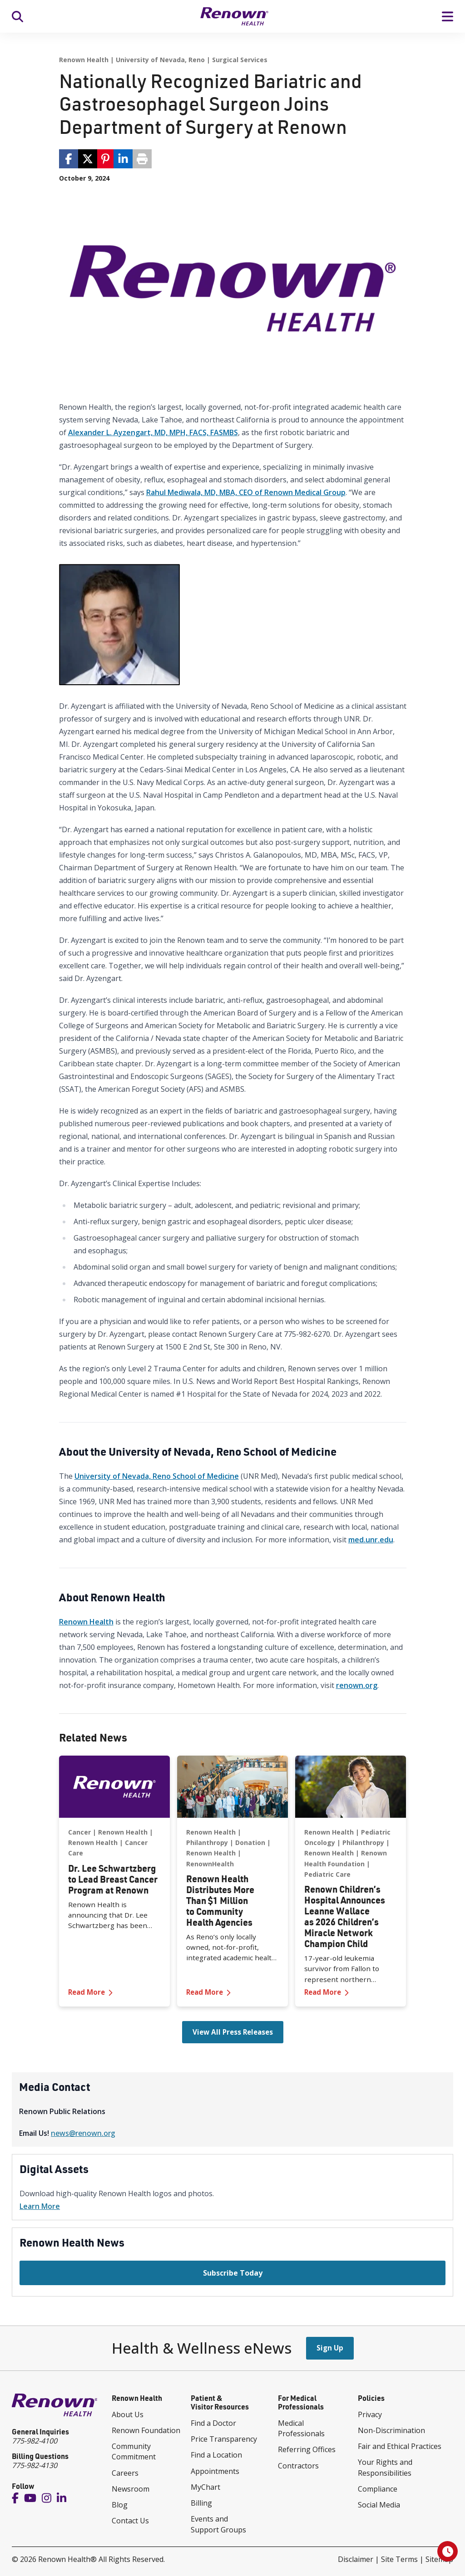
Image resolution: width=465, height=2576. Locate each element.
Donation (250, 1842)
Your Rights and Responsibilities (385, 2467)
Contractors (298, 2466)
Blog (120, 2505)
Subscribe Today (232, 2273)
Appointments (215, 2471)
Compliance (377, 2489)
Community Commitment (134, 2451)
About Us (127, 2414)
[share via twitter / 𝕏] (87, 158)
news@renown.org (83, 2133)
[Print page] (142, 158)
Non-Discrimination (391, 2430)
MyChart (205, 2487)
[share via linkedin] (123, 158)
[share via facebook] (68, 158)
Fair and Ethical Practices (399, 2446)
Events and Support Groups (218, 2524)
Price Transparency (224, 2439)
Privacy (370, 2414)
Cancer (79, 1832)
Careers (125, 2473)
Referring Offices (307, 2449)
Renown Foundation (146, 2430)
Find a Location (216, 2455)
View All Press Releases (233, 2031)
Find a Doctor (213, 2423)
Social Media (379, 2505)
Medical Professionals (301, 2428)
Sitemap (439, 2559)
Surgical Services (239, 59)
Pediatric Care (327, 1874)
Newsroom (130, 2489)
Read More (114, 1992)
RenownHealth (210, 1864)
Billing (201, 2503)
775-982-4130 (34, 2465)
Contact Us (130, 2521)
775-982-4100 (34, 2441)
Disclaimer (355, 2559)
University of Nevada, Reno (160, 59)
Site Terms (399, 2559)
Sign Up (330, 2347)
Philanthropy (207, 1842)
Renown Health (84, 59)
